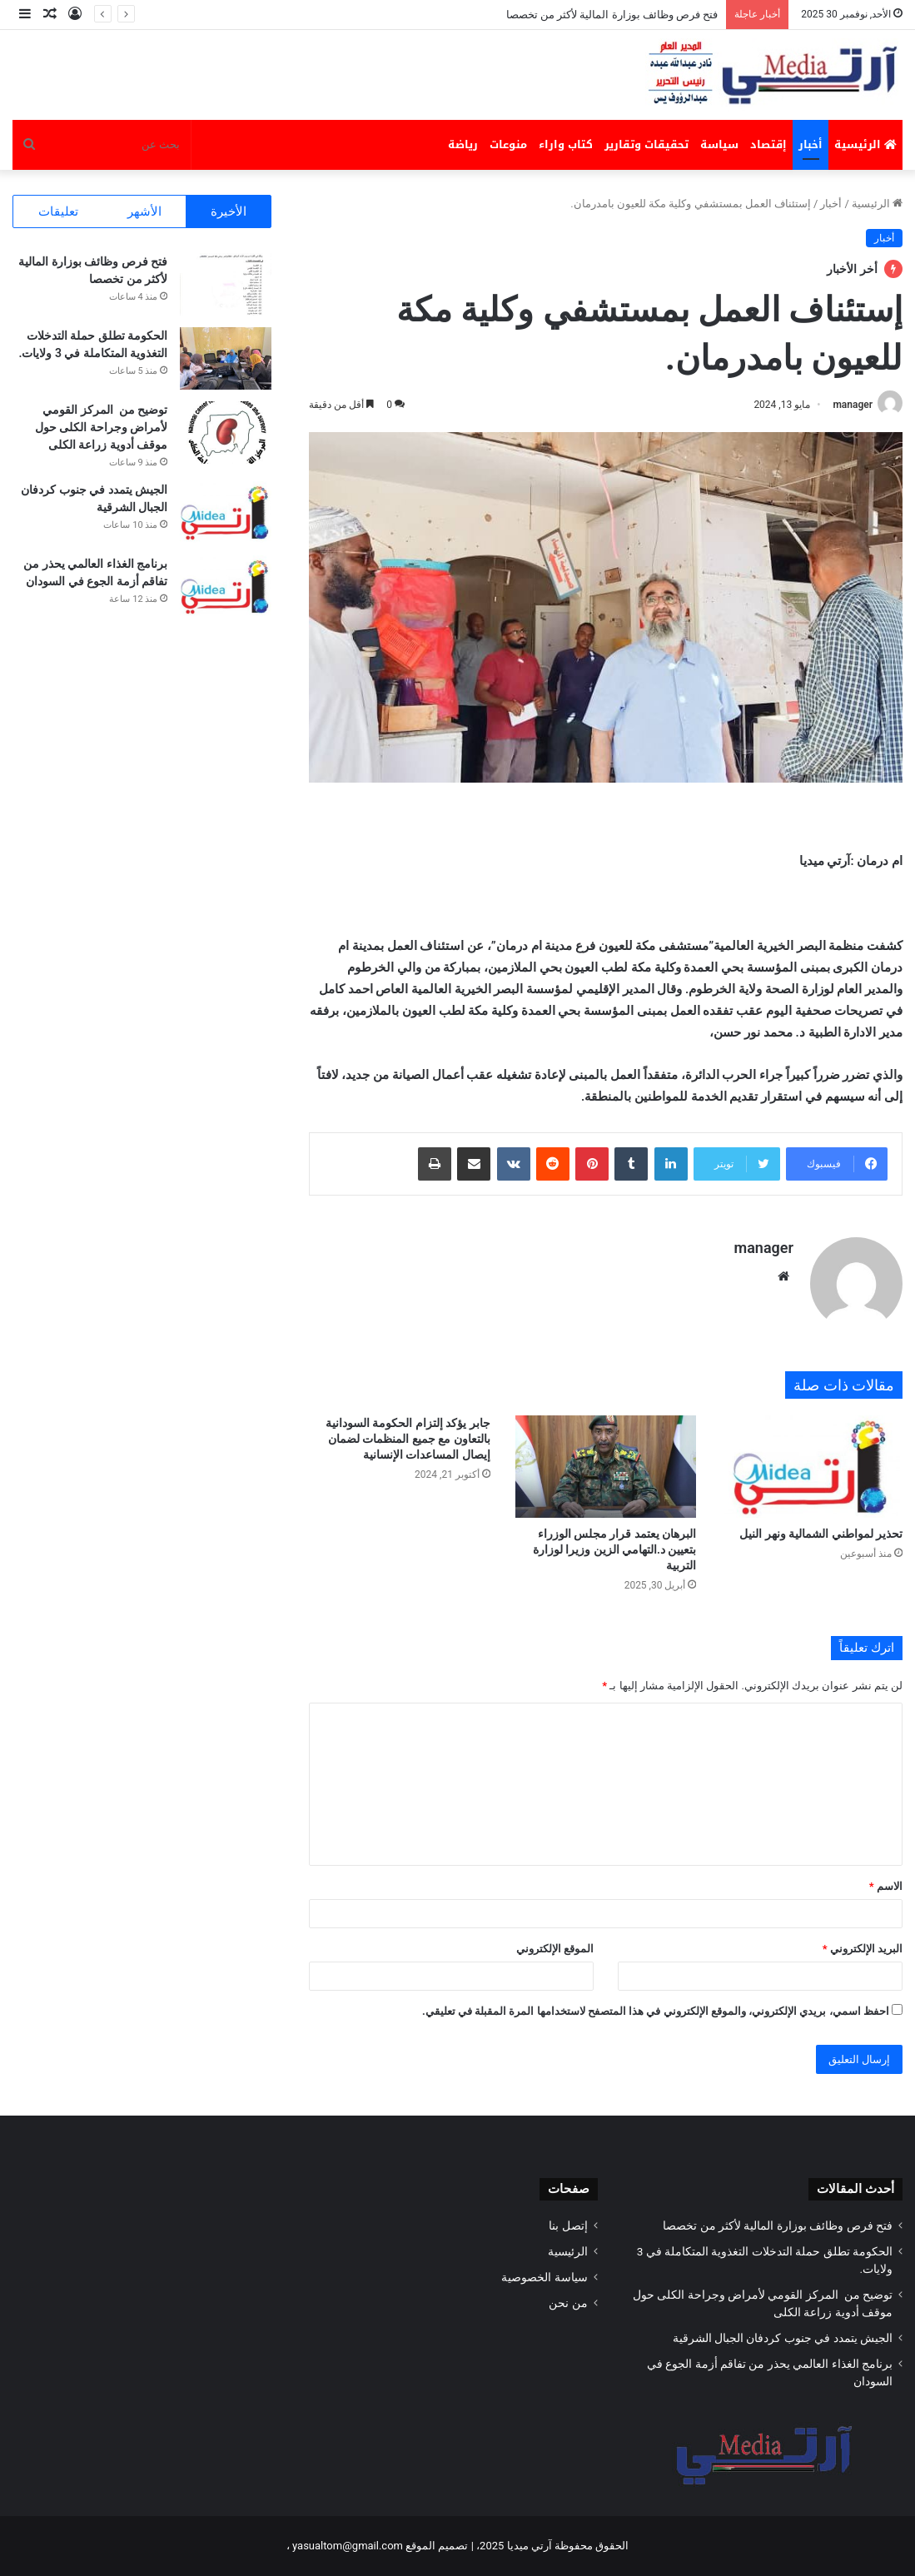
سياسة (719, 144)
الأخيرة (228, 211)
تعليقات (58, 211)
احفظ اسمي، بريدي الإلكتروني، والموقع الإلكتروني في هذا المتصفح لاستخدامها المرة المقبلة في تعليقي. (655, 2011)
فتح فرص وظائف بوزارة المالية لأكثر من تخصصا (612, 14)
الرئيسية (865, 144)
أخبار (810, 144)
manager (853, 404)
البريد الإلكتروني (863, 1948)
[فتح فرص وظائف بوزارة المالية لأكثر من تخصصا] (225, 284)
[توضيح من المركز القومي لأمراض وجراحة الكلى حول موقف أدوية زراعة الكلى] (225, 432)
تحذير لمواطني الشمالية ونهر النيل (820, 1533)
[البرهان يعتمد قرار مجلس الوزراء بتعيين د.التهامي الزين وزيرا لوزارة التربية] (606, 1466)
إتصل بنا (568, 2225)
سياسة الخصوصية (544, 2277)
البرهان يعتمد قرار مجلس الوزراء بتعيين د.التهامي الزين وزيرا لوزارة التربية (615, 1549)
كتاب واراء (566, 144)
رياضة (463, 144)
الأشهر (144, 211)
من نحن (568, 2303)
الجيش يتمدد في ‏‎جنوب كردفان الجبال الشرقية (780, 2338)
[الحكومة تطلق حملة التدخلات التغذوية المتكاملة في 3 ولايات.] (225, 358)
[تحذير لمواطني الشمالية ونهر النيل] (812, 1466)
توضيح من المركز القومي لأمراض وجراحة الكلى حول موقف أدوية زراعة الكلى (101, 427)
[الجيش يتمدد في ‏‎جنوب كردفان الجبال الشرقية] (225, 512)
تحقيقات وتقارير (646, 144)
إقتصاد (768, 144)
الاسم (886, 1886)
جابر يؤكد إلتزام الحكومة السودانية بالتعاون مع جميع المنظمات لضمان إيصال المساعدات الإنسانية (408, 1438)
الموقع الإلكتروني (555, 1948)
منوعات (508, 144)
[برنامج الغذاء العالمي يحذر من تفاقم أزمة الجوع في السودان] (225, 586)
